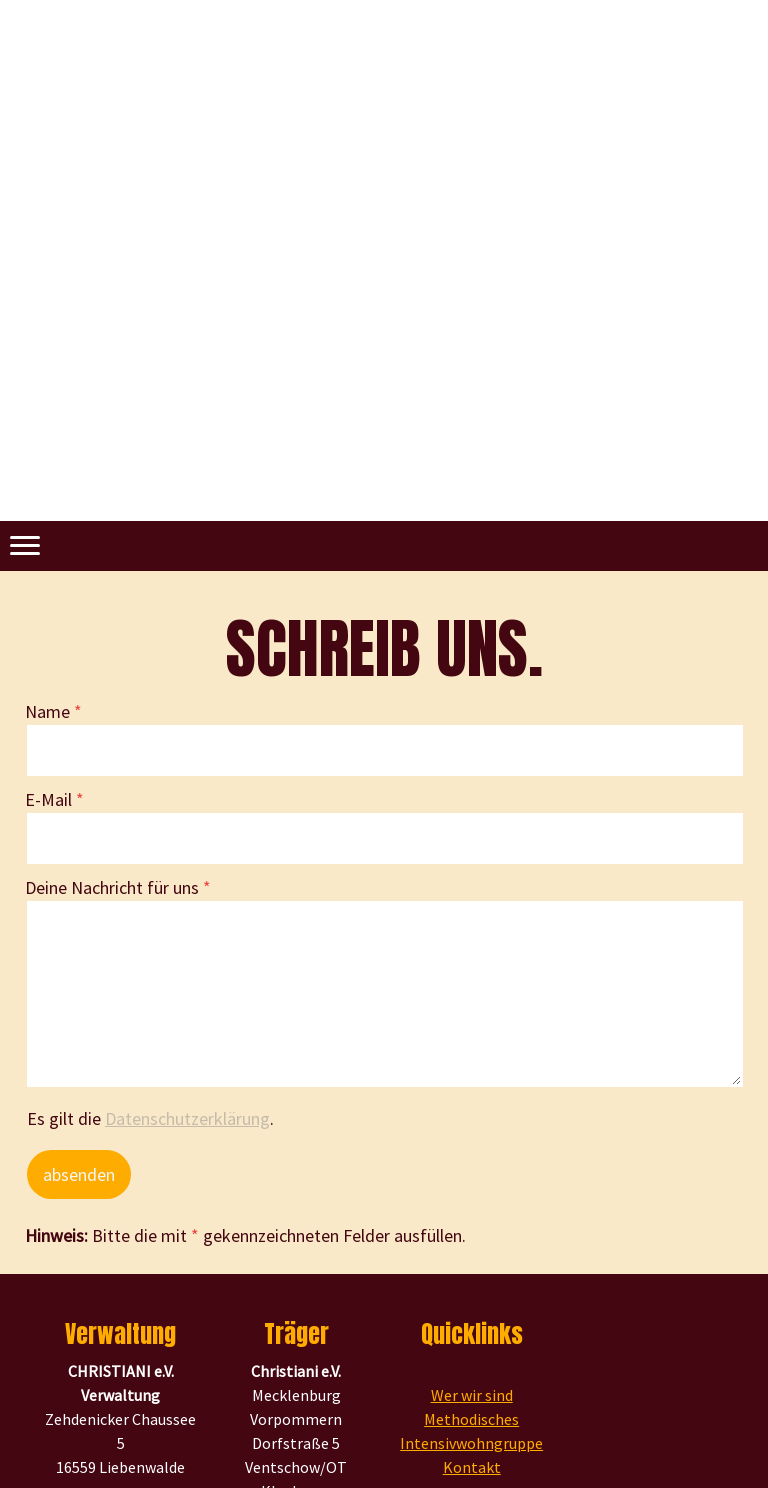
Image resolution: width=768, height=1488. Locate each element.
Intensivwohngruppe (471, 1443)
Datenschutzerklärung (187, 1118)
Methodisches (471, 1419)
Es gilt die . (150, 1118)
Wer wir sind (472, 1395)
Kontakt (472, 1467)
